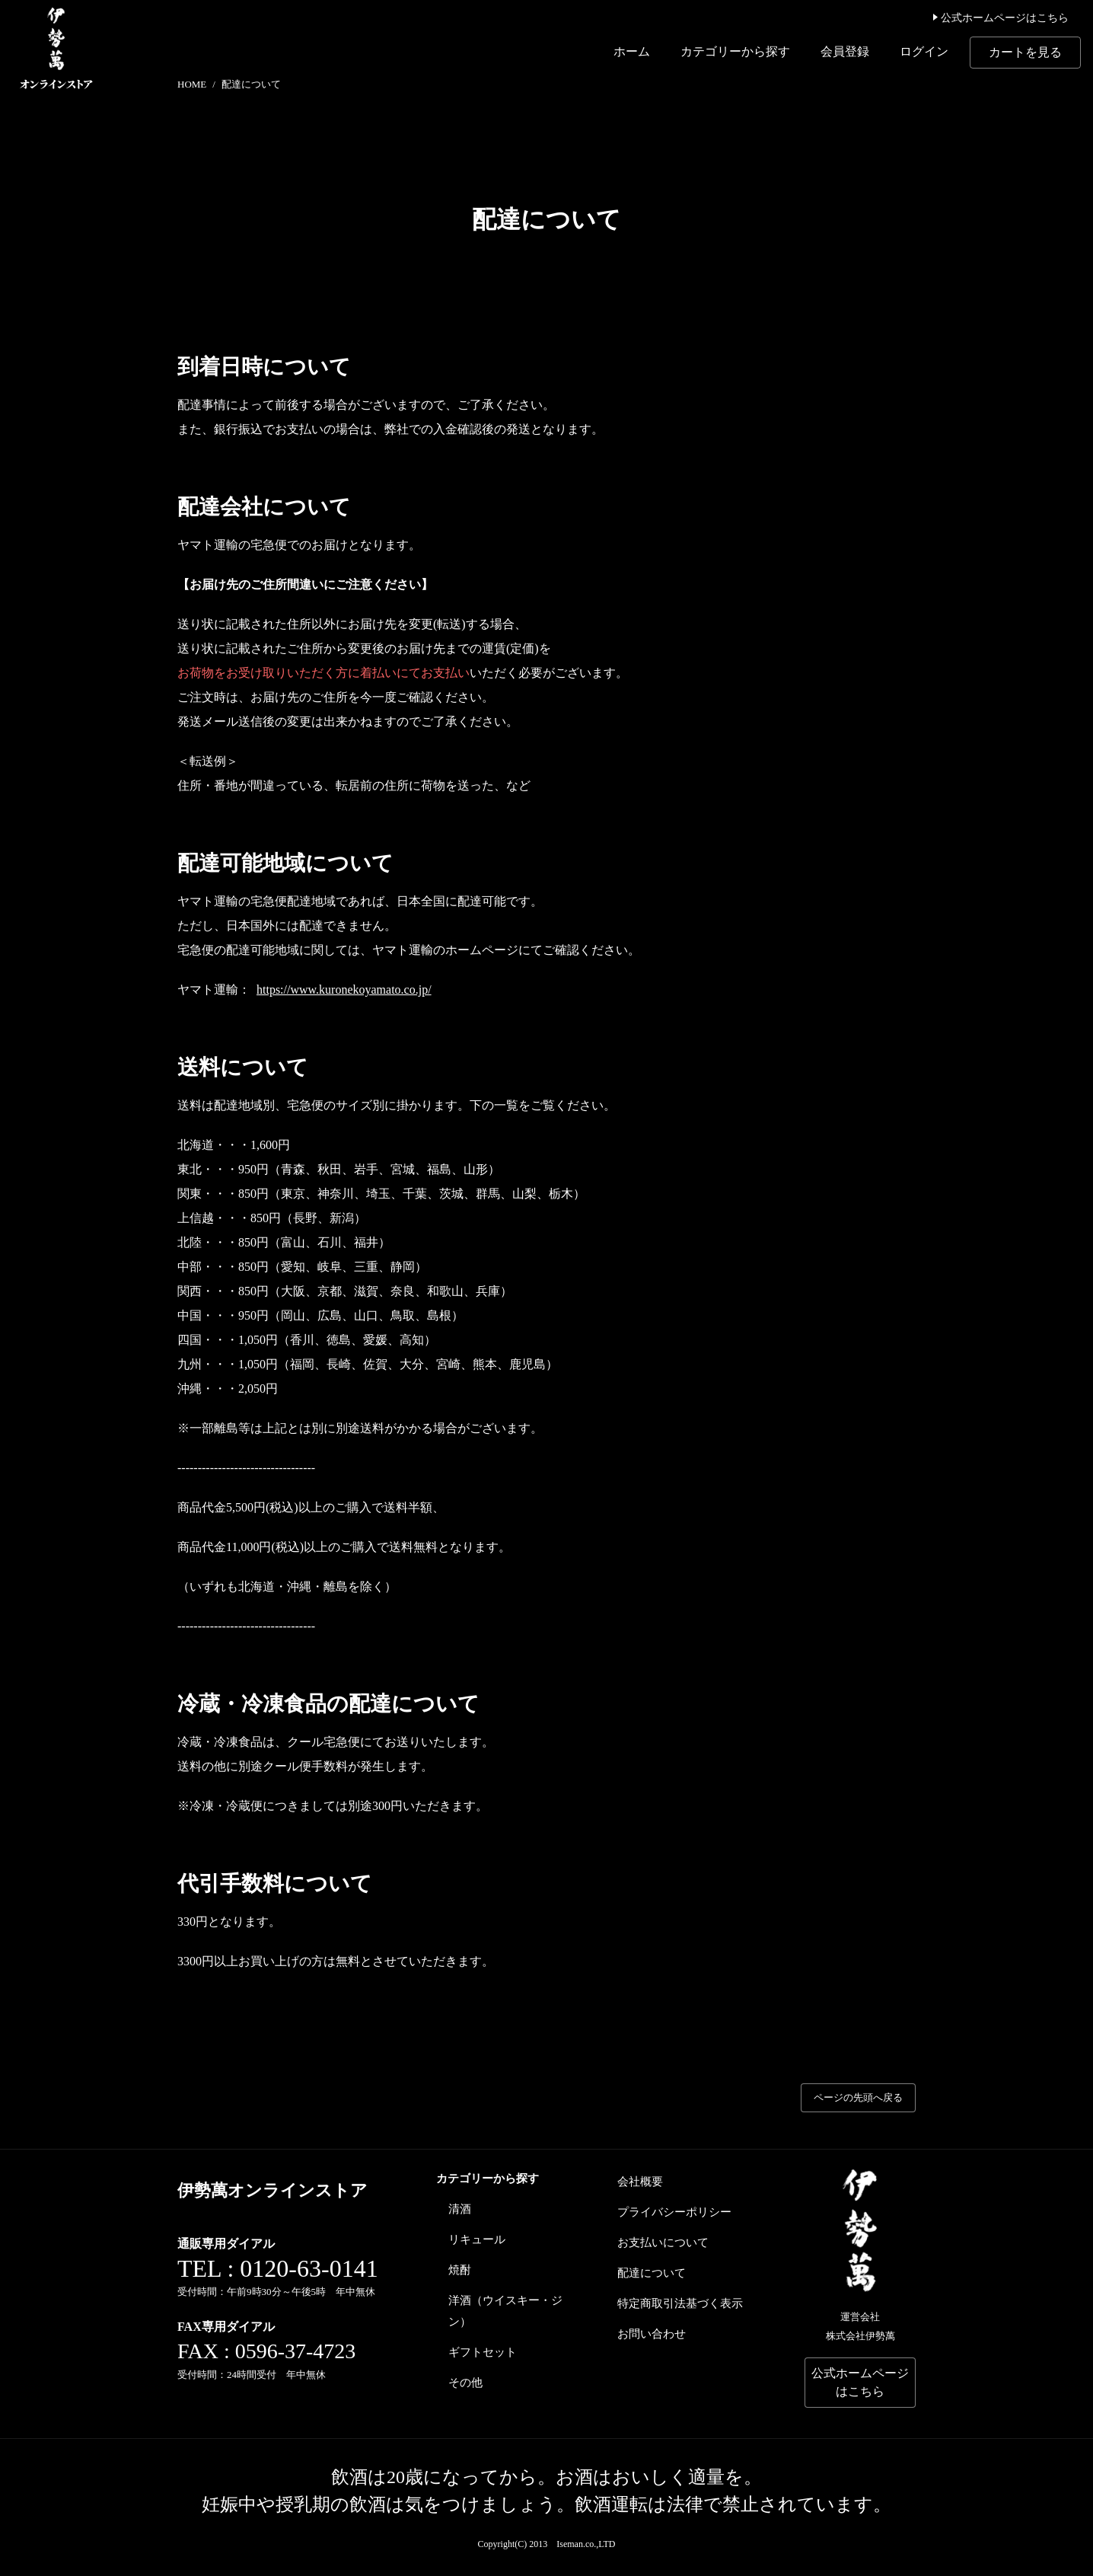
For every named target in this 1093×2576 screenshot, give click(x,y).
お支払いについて (663, 2242)
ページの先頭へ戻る (858, 2097)
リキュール (476, 2239)
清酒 (459, 2209)
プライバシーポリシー (674, 2212)
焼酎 (459, 2270)
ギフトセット (482, 2352)
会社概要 (640, 2181)
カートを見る (1025, 52)
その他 (465, 2382)
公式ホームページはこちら (1000, 18)
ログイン (924, 51)
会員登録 (845, 51)
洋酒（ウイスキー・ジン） (505, 2311)
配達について (651, 2273)
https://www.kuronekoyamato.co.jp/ (344, 989)
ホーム (631, 51)
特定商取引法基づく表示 (680, 2303)
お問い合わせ (651, 2334)
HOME (191, 84)
